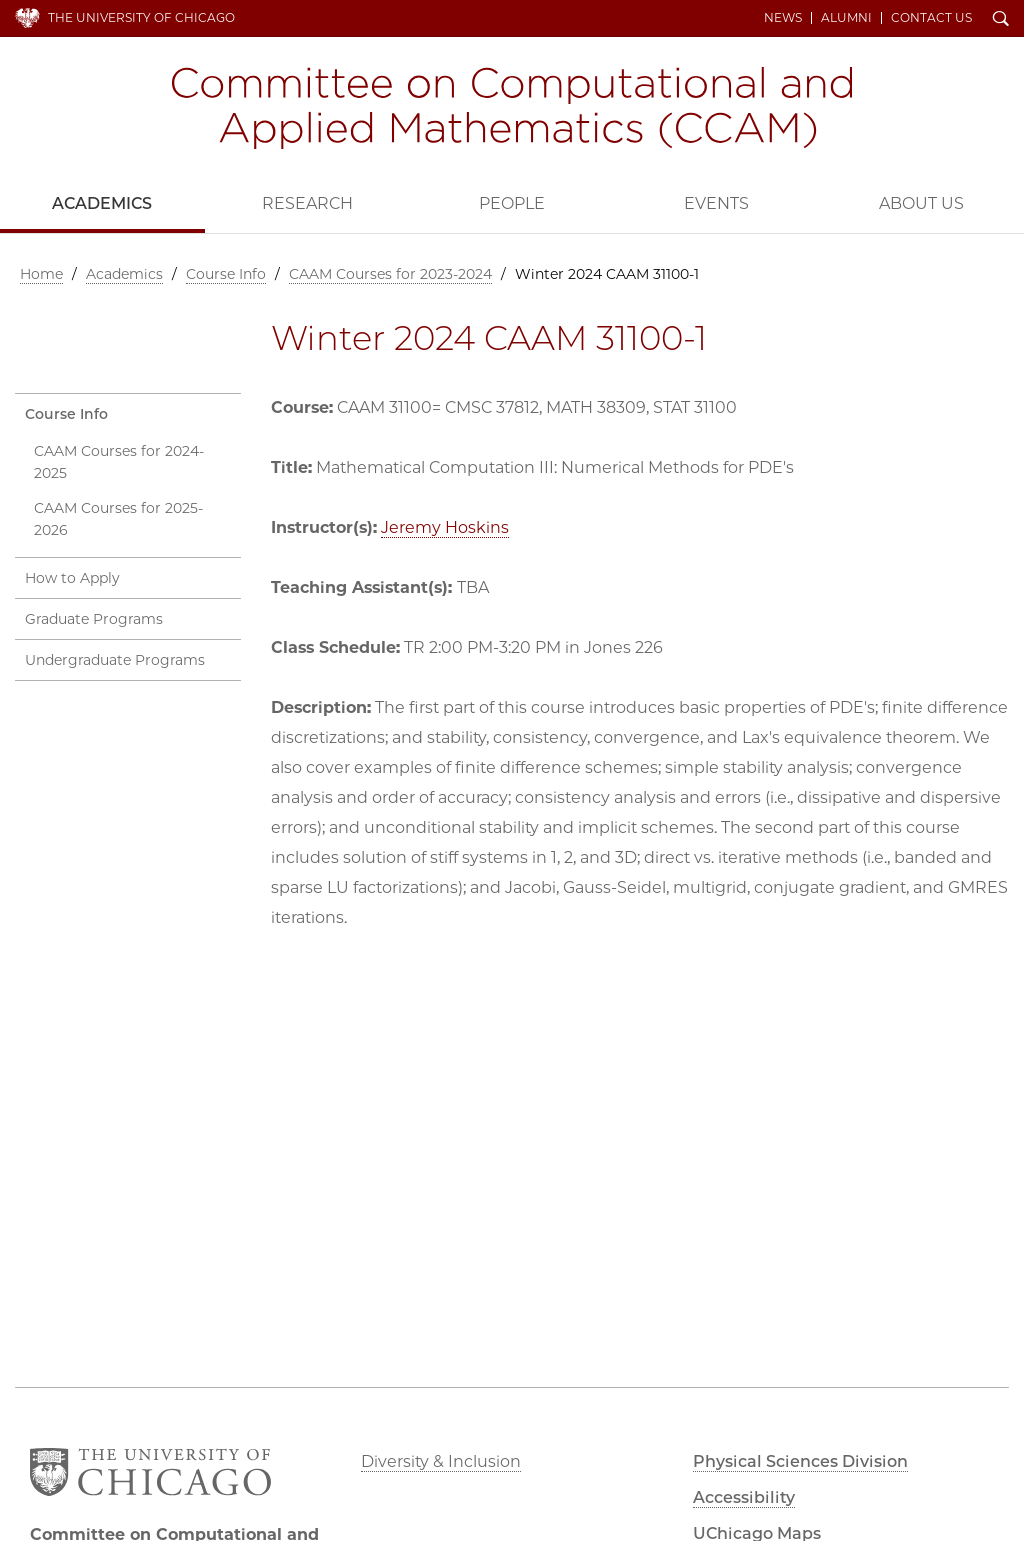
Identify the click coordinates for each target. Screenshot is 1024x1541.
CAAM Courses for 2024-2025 (119, 462)
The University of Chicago (141, 17)
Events (716, 203)
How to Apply (72, 578)
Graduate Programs (94, 619)
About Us (921, 203)
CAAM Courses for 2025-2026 (118, 519)
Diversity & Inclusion (441, 1461)
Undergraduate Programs (115, 660)
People (512, 203)
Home (41, 274)
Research (307, 203)
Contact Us (931, 18)
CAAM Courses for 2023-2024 (390, 274)
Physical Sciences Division (800, 1461)
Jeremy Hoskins (445, 527)
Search (1001, 20)
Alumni (846, 18)
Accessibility (744, 1497)
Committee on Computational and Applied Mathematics (512, 108)
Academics (102, 203)
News (783, 18)
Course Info (226, 274)
